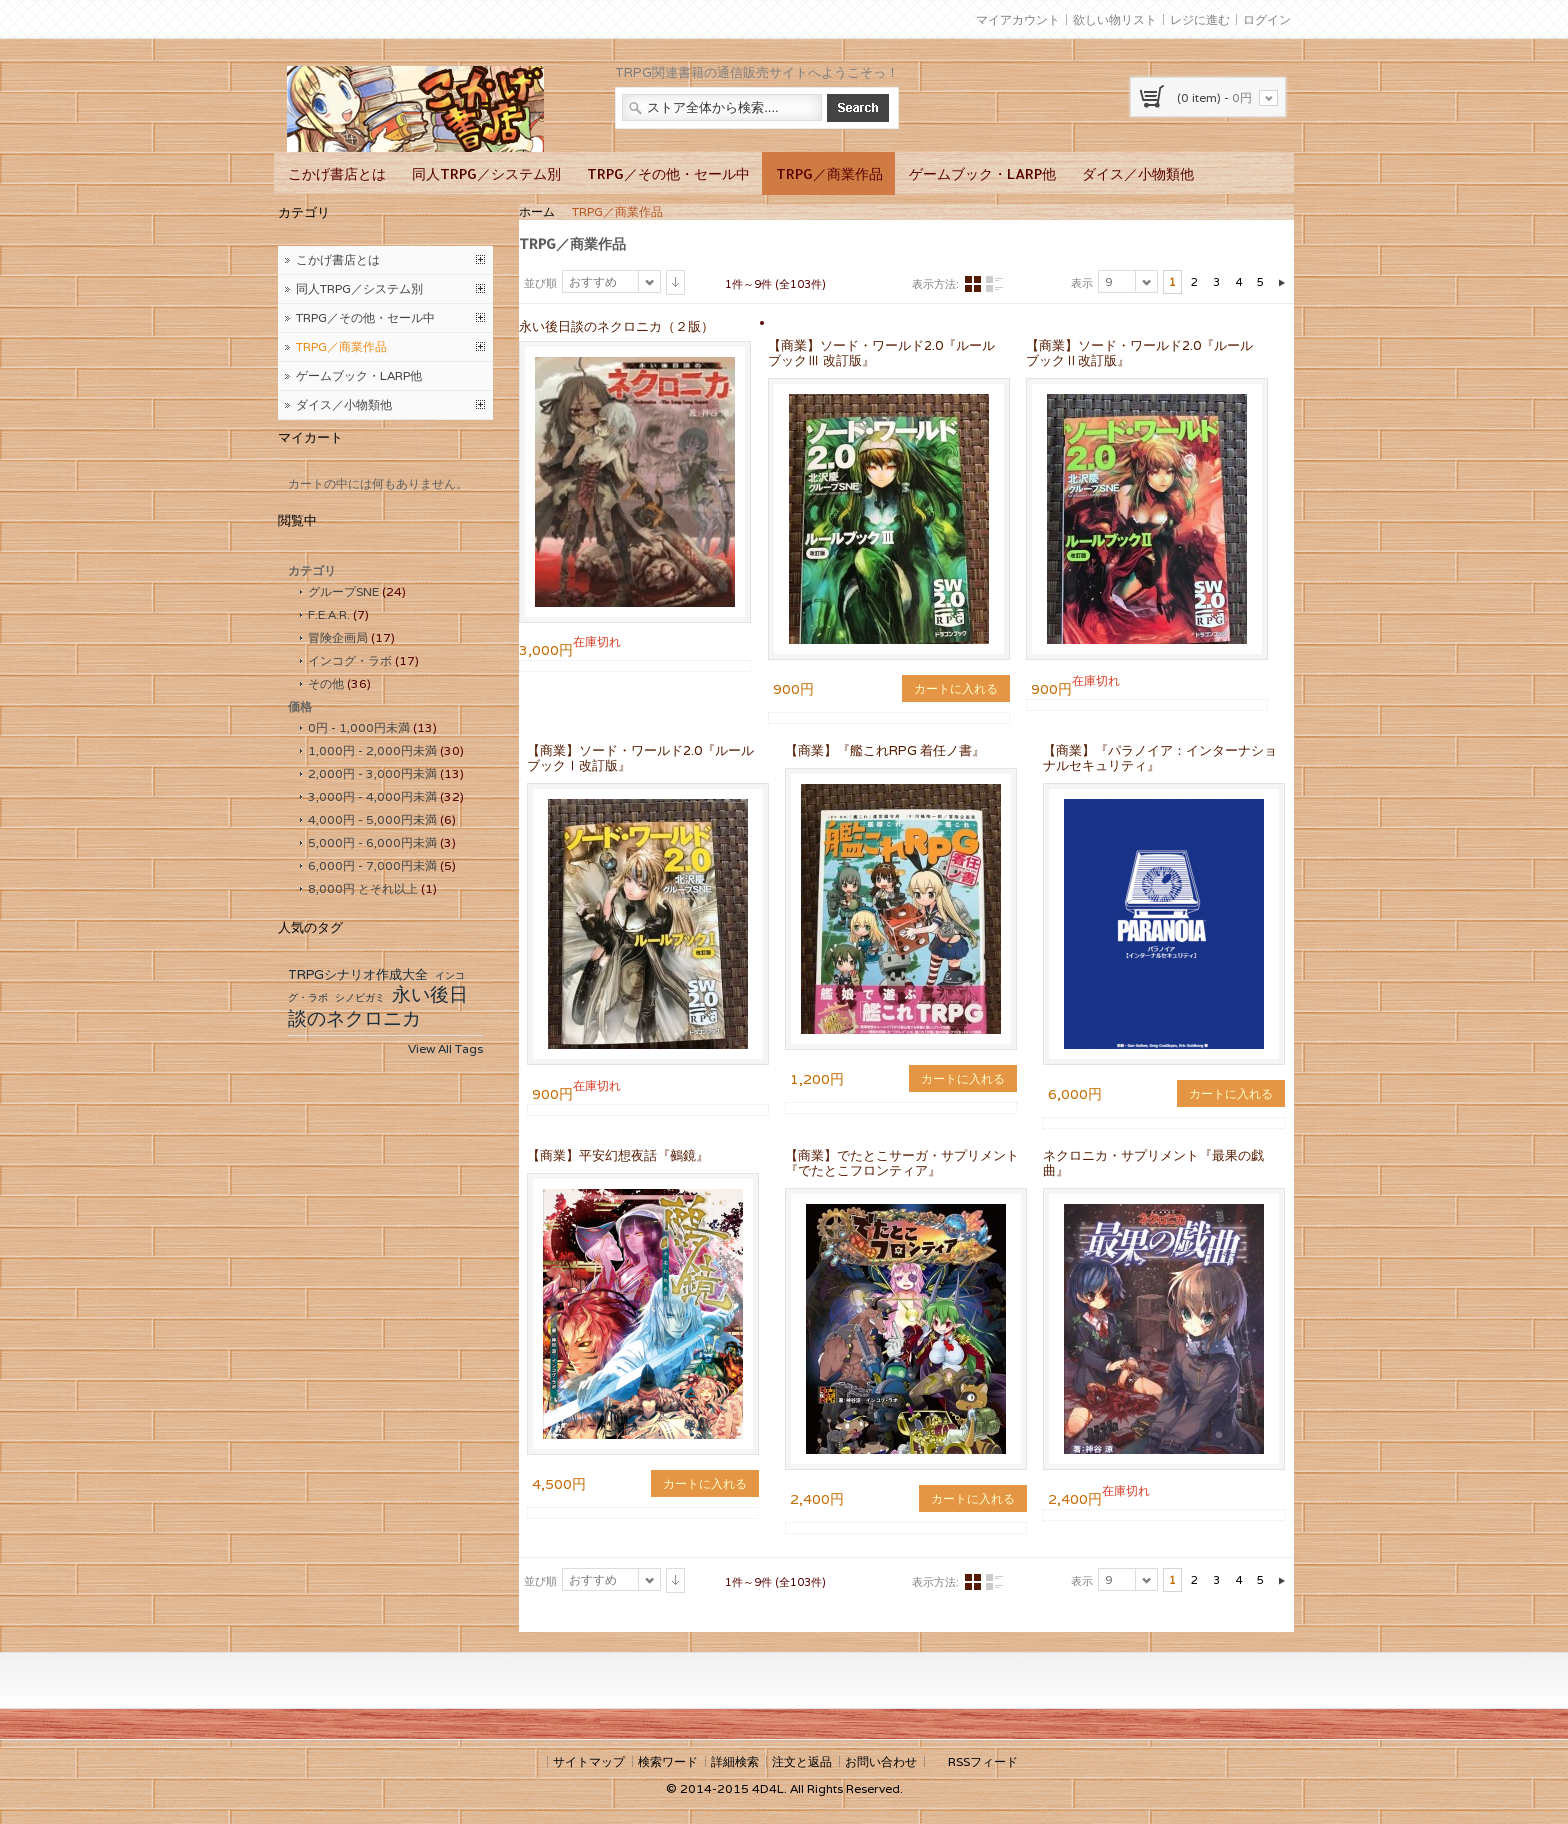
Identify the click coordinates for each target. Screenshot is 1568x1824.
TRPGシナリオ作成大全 (358, 974)
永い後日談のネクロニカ (378, 1006)
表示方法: (935, 284)
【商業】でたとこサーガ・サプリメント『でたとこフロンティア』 (902, 1163)
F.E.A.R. (329, 614)
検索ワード (668, 1761)
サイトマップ (589, 1761)
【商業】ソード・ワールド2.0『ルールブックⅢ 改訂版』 (881, 353)
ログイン (1267, 19)
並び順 (540, 283)
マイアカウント (1018, 19)
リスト (994, 284)
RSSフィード (983, 1761)
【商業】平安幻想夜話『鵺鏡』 (618, 1155)
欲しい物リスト (1115, 19)
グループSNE (343, 591)
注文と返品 (802, 1761)
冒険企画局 (338, 637)
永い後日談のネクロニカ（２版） (616, 326)
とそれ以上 (363, 888)
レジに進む (1200, 19)
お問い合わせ (881, 1761)
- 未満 (359, 727)
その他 (326, 683)
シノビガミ (360, 997)
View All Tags (445, 1048)
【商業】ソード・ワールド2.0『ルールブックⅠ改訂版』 (640, 758)
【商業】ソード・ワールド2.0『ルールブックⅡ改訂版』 (1139, 353)
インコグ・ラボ (350, 660)
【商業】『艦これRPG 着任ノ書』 (885, 750)
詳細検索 (735, 1761)
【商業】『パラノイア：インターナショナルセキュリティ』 (1160, 758)
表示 (1082, 283)
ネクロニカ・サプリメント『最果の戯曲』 (1153, 1163)
